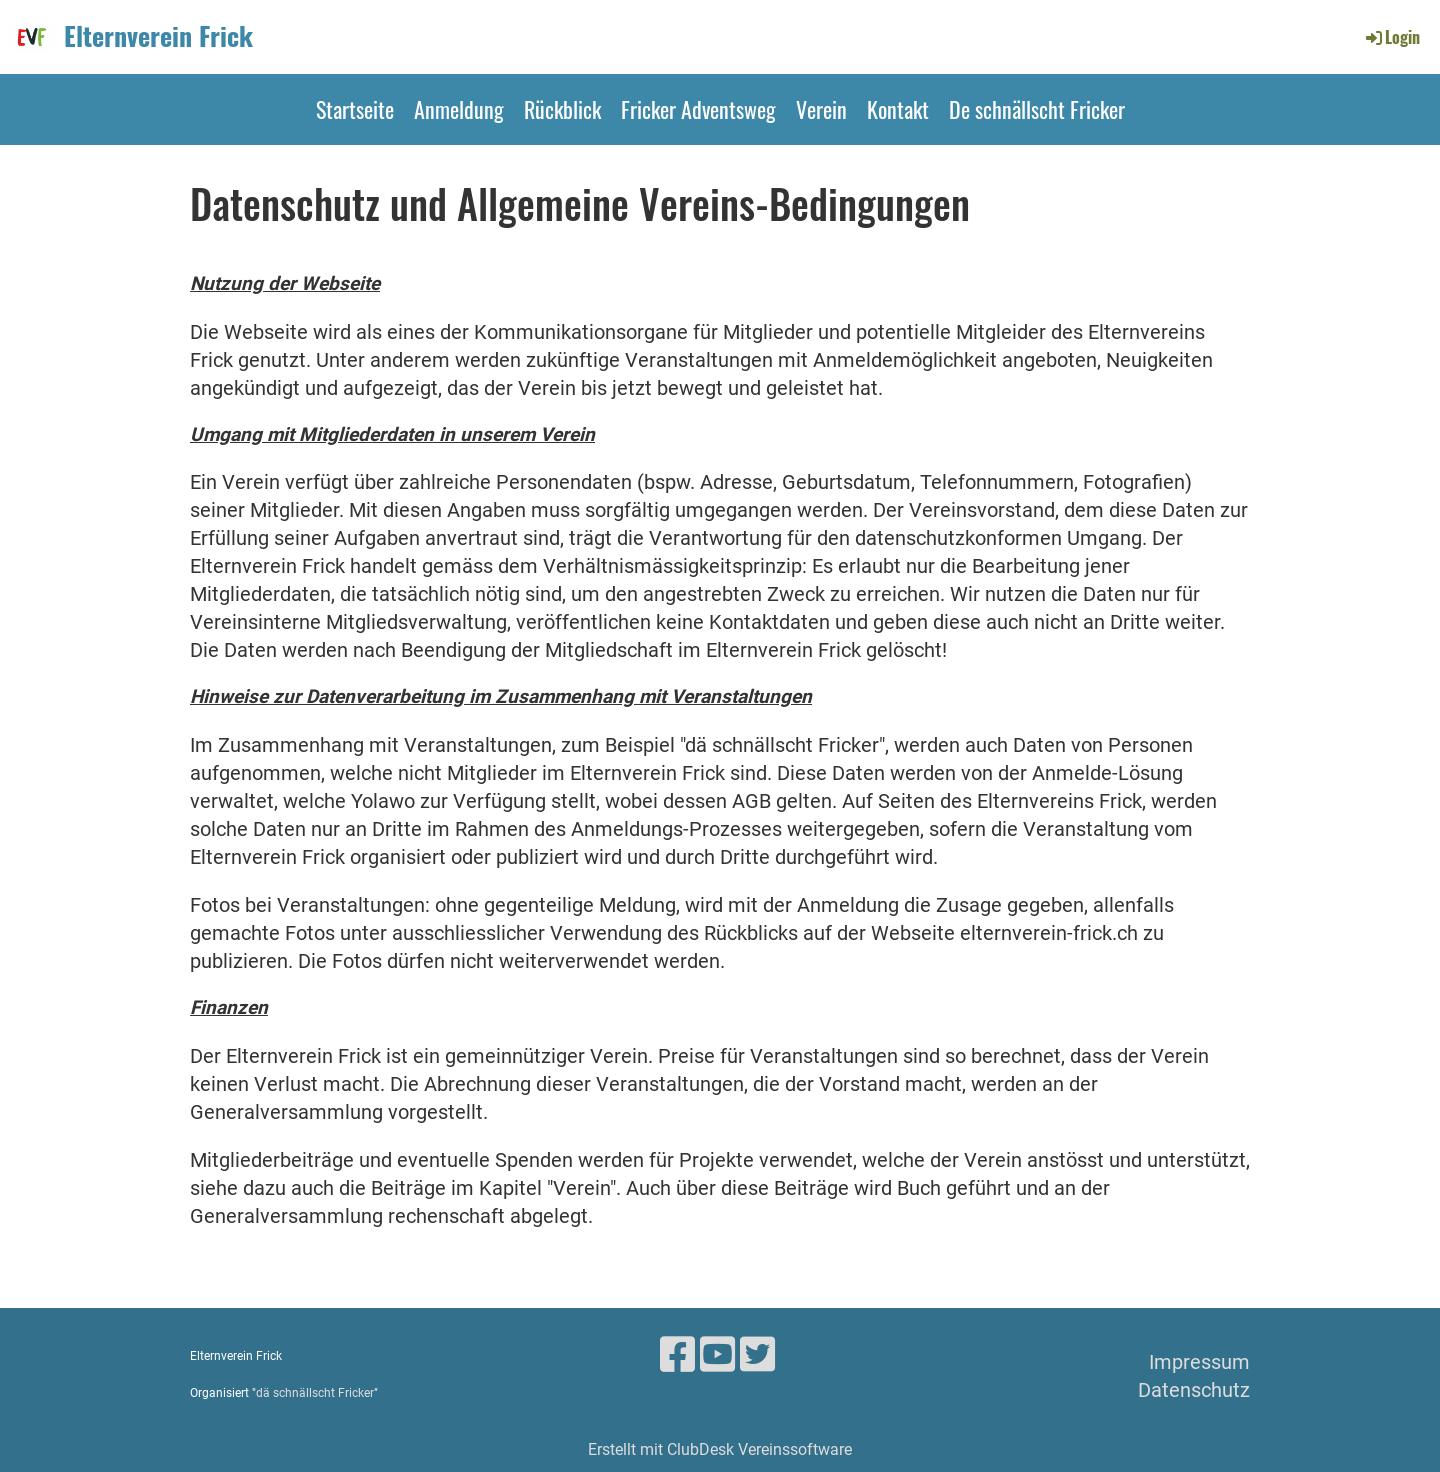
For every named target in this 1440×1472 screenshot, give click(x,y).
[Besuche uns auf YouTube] (717, 1355)
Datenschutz (1194, 1390)
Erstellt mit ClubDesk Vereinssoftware (720, 1449)
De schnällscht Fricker (1037, 109)
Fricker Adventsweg (698, 109)
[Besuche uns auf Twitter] (757, 1355)
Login (1391, 37)
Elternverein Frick (158, 36)
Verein (821, 109)
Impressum (1199, 1362)
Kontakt (898, 109)
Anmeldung (459, 109)
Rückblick (562, 109)
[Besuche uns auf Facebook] (677, 1355)
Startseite (355, 109)
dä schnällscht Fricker (315, 1393)
